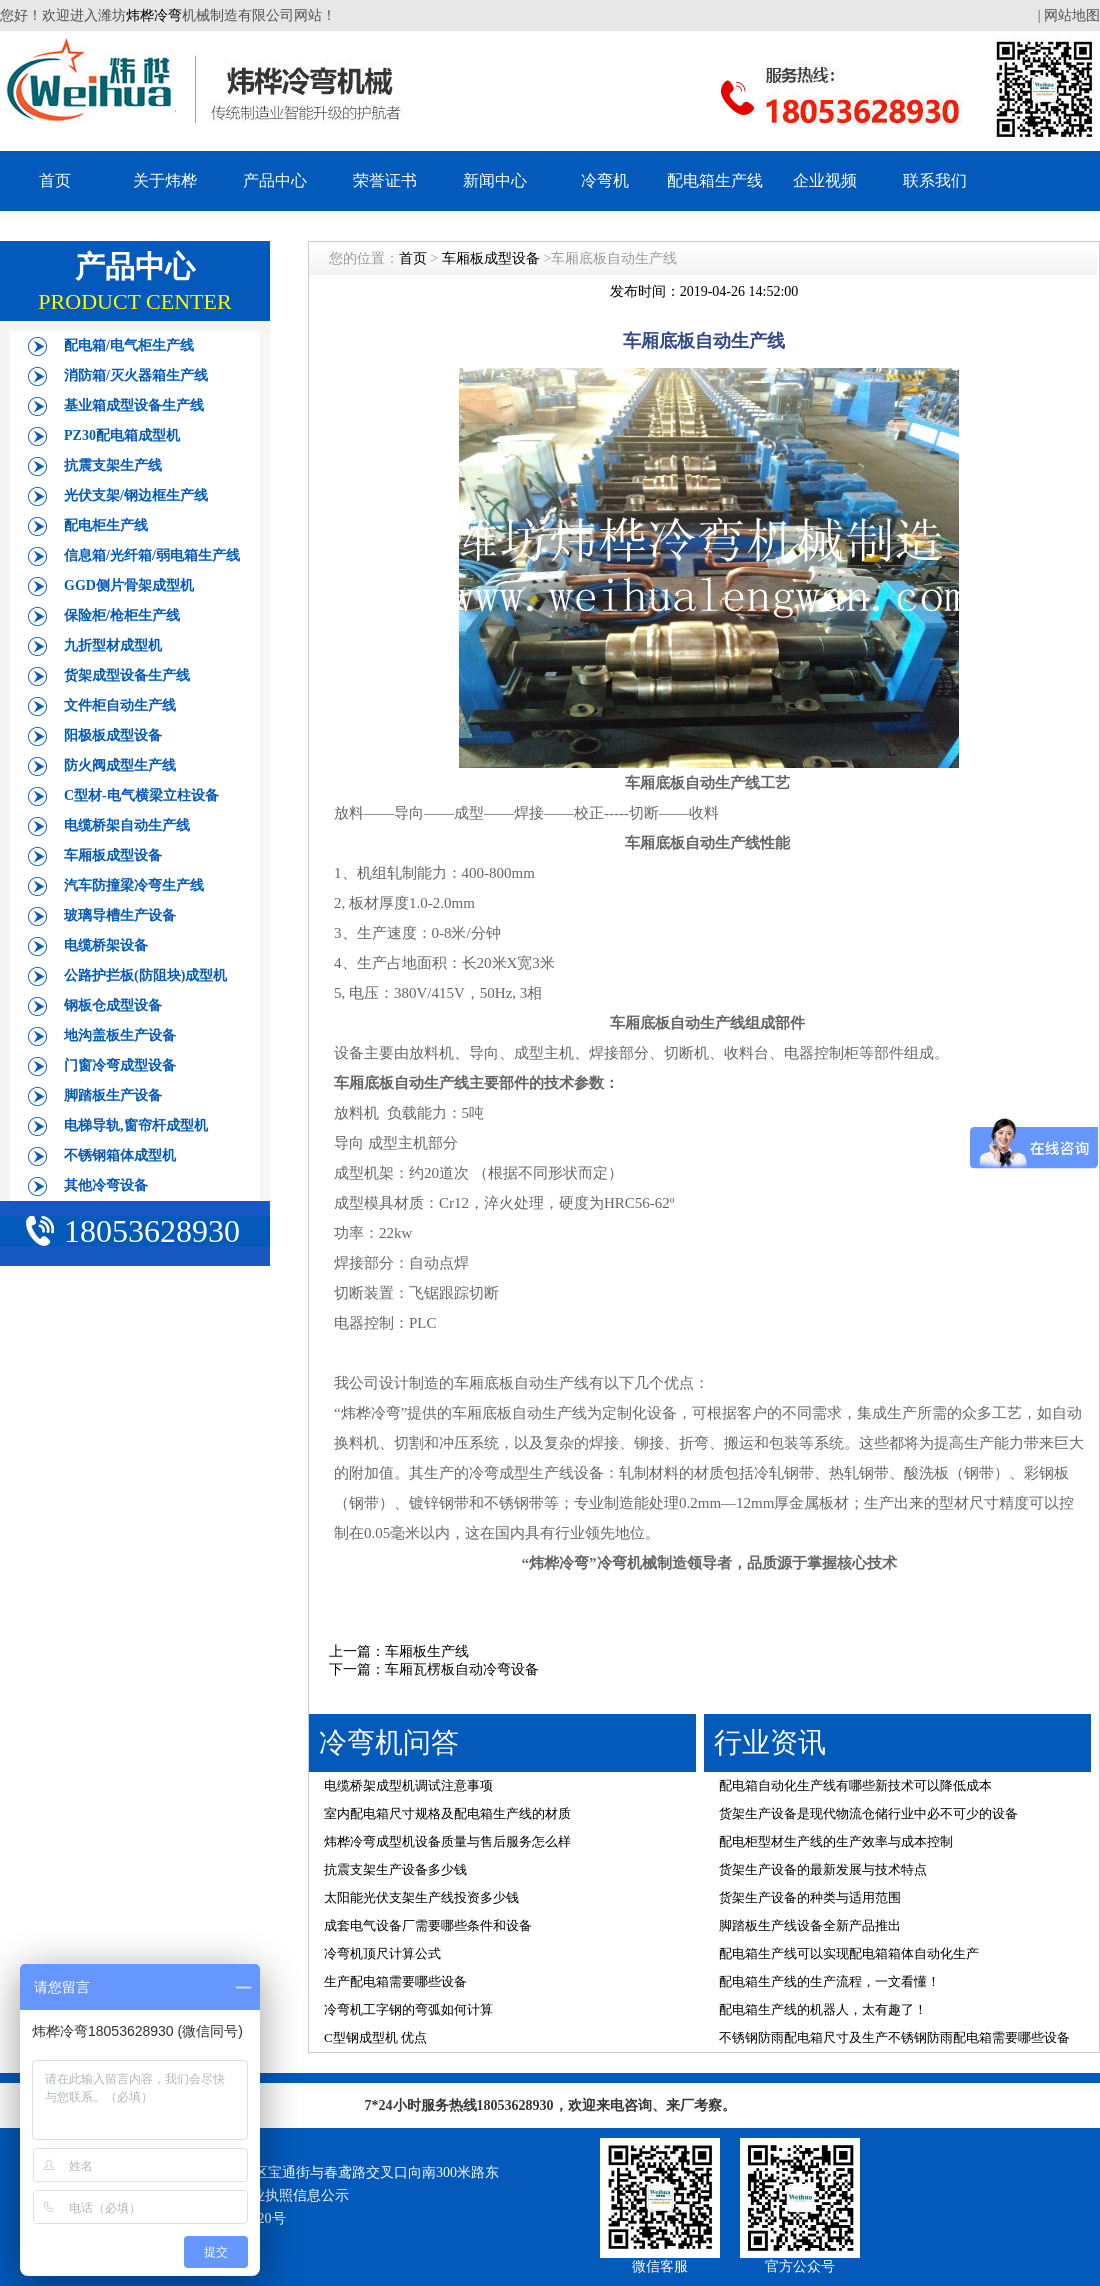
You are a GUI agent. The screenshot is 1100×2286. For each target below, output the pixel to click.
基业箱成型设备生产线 (134, 405)
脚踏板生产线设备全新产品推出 (810, 1925)
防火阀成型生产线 (120, 765)
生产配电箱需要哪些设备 (395, 1981)
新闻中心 (495, 180)
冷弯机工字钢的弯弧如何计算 (408, 2009)
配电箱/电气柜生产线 (129, 345)
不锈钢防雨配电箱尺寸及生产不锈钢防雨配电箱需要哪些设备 (894, 2037)
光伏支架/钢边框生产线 (136, 495)
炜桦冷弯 (154, 15)
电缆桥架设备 (106, 945)
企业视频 (825, 180)
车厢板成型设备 (113, 855)
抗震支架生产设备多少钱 (395, 1869)
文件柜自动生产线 (120, 705)
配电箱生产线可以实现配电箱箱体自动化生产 (849, 1953)
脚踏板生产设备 (113, 1095)
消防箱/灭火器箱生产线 (136, 375)
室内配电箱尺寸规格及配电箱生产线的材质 (447, 1813)
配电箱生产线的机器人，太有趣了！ (823, 2009)
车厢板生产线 (427, 1651)
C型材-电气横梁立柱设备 (141, 795)
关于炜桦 (165, 180)
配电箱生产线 (715, 180)
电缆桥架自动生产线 (127, 825)
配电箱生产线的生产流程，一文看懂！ (829, 1981)
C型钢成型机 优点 (375, 2037)
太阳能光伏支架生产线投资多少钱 (421, 1897)
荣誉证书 (385, 180)
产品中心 (275, 180)
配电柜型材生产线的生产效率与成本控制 (836, 1841)
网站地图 (1072, 15)
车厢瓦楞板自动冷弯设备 (462, 1669)
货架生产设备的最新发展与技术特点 (823, 1869)
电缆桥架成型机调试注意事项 (408, 1785)
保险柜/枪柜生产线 (122, 615)
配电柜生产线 (106, 525)
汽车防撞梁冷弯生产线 (134, 885)
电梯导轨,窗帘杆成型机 (136, 1125)
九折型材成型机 (113, 645)
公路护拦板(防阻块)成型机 (145, 975)
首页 (55, 180)
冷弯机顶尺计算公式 (382, 1953)
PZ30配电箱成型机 (122, 435)
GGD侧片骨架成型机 (129, 585)
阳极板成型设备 (113, 735)
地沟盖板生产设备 (120, 1035)
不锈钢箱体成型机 (120, 1155)
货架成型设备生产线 (127, 675)
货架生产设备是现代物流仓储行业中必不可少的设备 (868, 1813)
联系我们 (935, 180)
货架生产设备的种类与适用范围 (810, 1897)
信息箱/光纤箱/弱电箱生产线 (152, 555)
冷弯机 (605, 180)
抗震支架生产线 (113, 465)
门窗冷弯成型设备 (120, 1065)
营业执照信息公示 (293, 2195)
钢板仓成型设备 (113, 1005)
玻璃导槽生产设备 (120, 915)
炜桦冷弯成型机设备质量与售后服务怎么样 (447, 1841)
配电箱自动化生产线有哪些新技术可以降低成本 (855, 1785)
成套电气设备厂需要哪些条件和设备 (428, 1925)
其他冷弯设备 (106, 1185)
